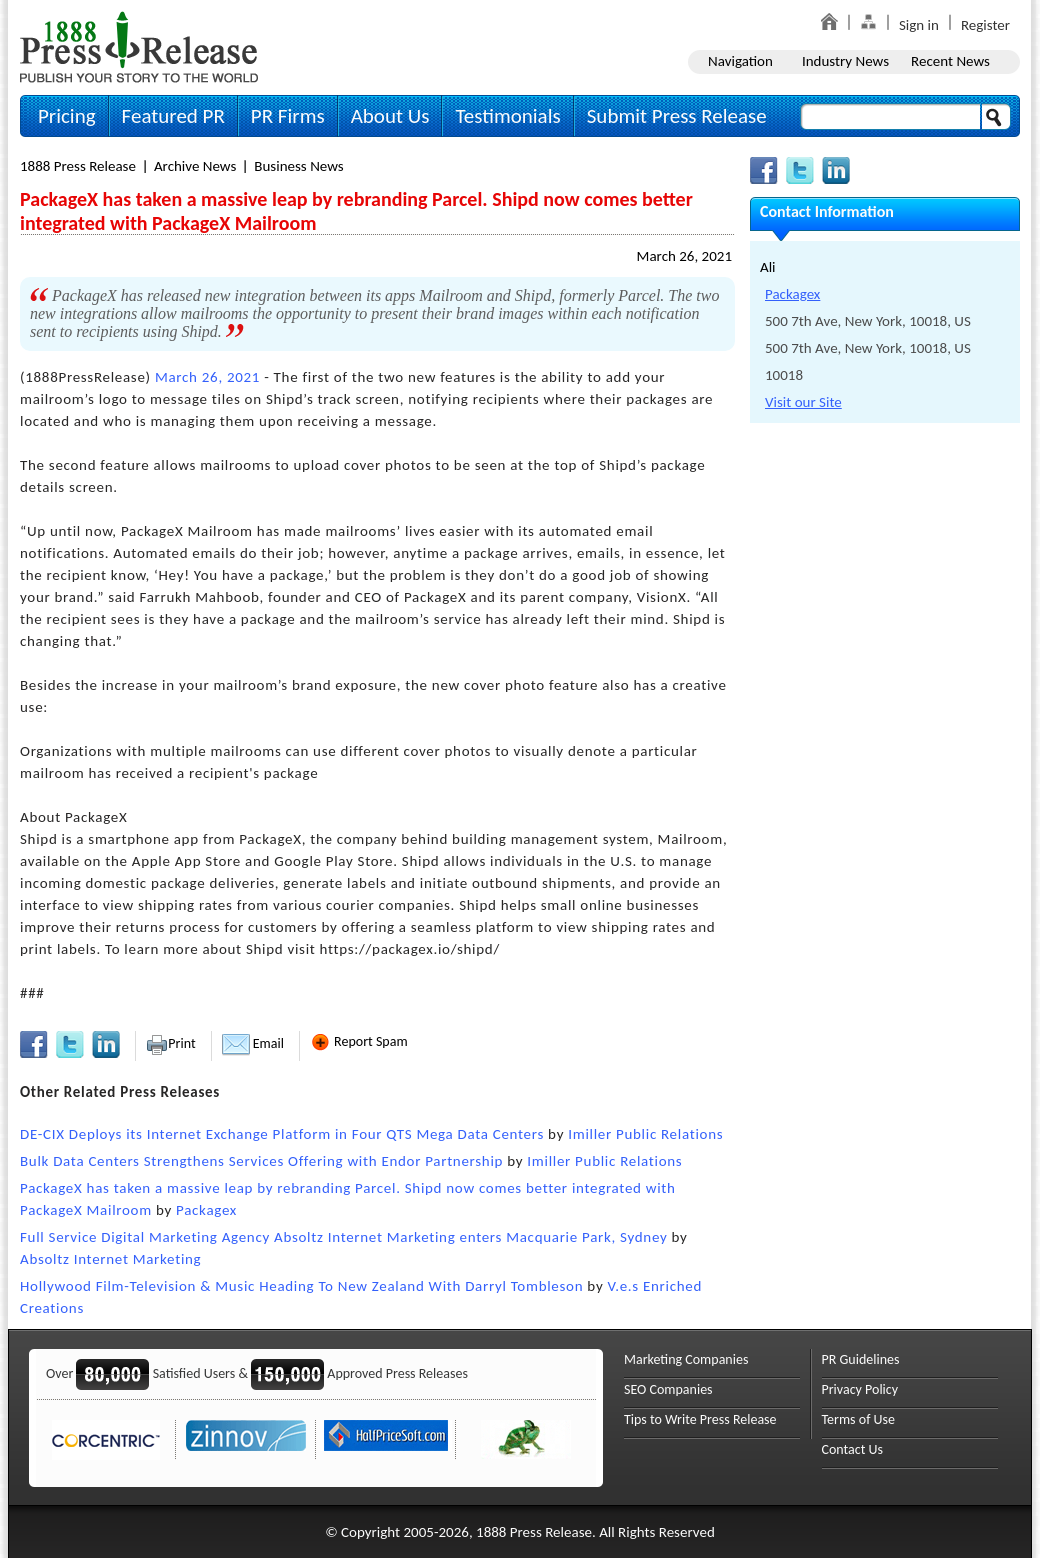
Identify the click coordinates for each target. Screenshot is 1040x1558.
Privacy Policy (860, 1389)
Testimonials (507, 116)
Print (170, 1043)
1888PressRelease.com (139, 46)
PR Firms (288, 116)
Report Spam (359, 1041)
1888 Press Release (78, 166)
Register (985, 25)
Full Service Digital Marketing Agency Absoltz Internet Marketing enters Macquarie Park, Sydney (343, 1237)
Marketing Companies (686, 1359)
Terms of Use (859, 1419)
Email (253, 1043)
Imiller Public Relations (645, 1134)
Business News (298, 166)
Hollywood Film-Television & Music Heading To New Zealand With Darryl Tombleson (301, 1286)
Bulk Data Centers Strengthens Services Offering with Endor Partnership (261, 1161)
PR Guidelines (861, 1359)
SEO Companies (668, 1389)
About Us (390, 116)
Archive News (195, 166)
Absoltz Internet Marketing (110, 1259)
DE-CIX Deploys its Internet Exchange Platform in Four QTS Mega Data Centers (282, 1134)
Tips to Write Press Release (700, 1419)
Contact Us (853, 1449)
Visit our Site (803, 402)
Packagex (206, 1210)
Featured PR (173, 116)
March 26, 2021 (684, 256)
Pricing (67, 116)
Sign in (919, 25)
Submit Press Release (677, 116)
